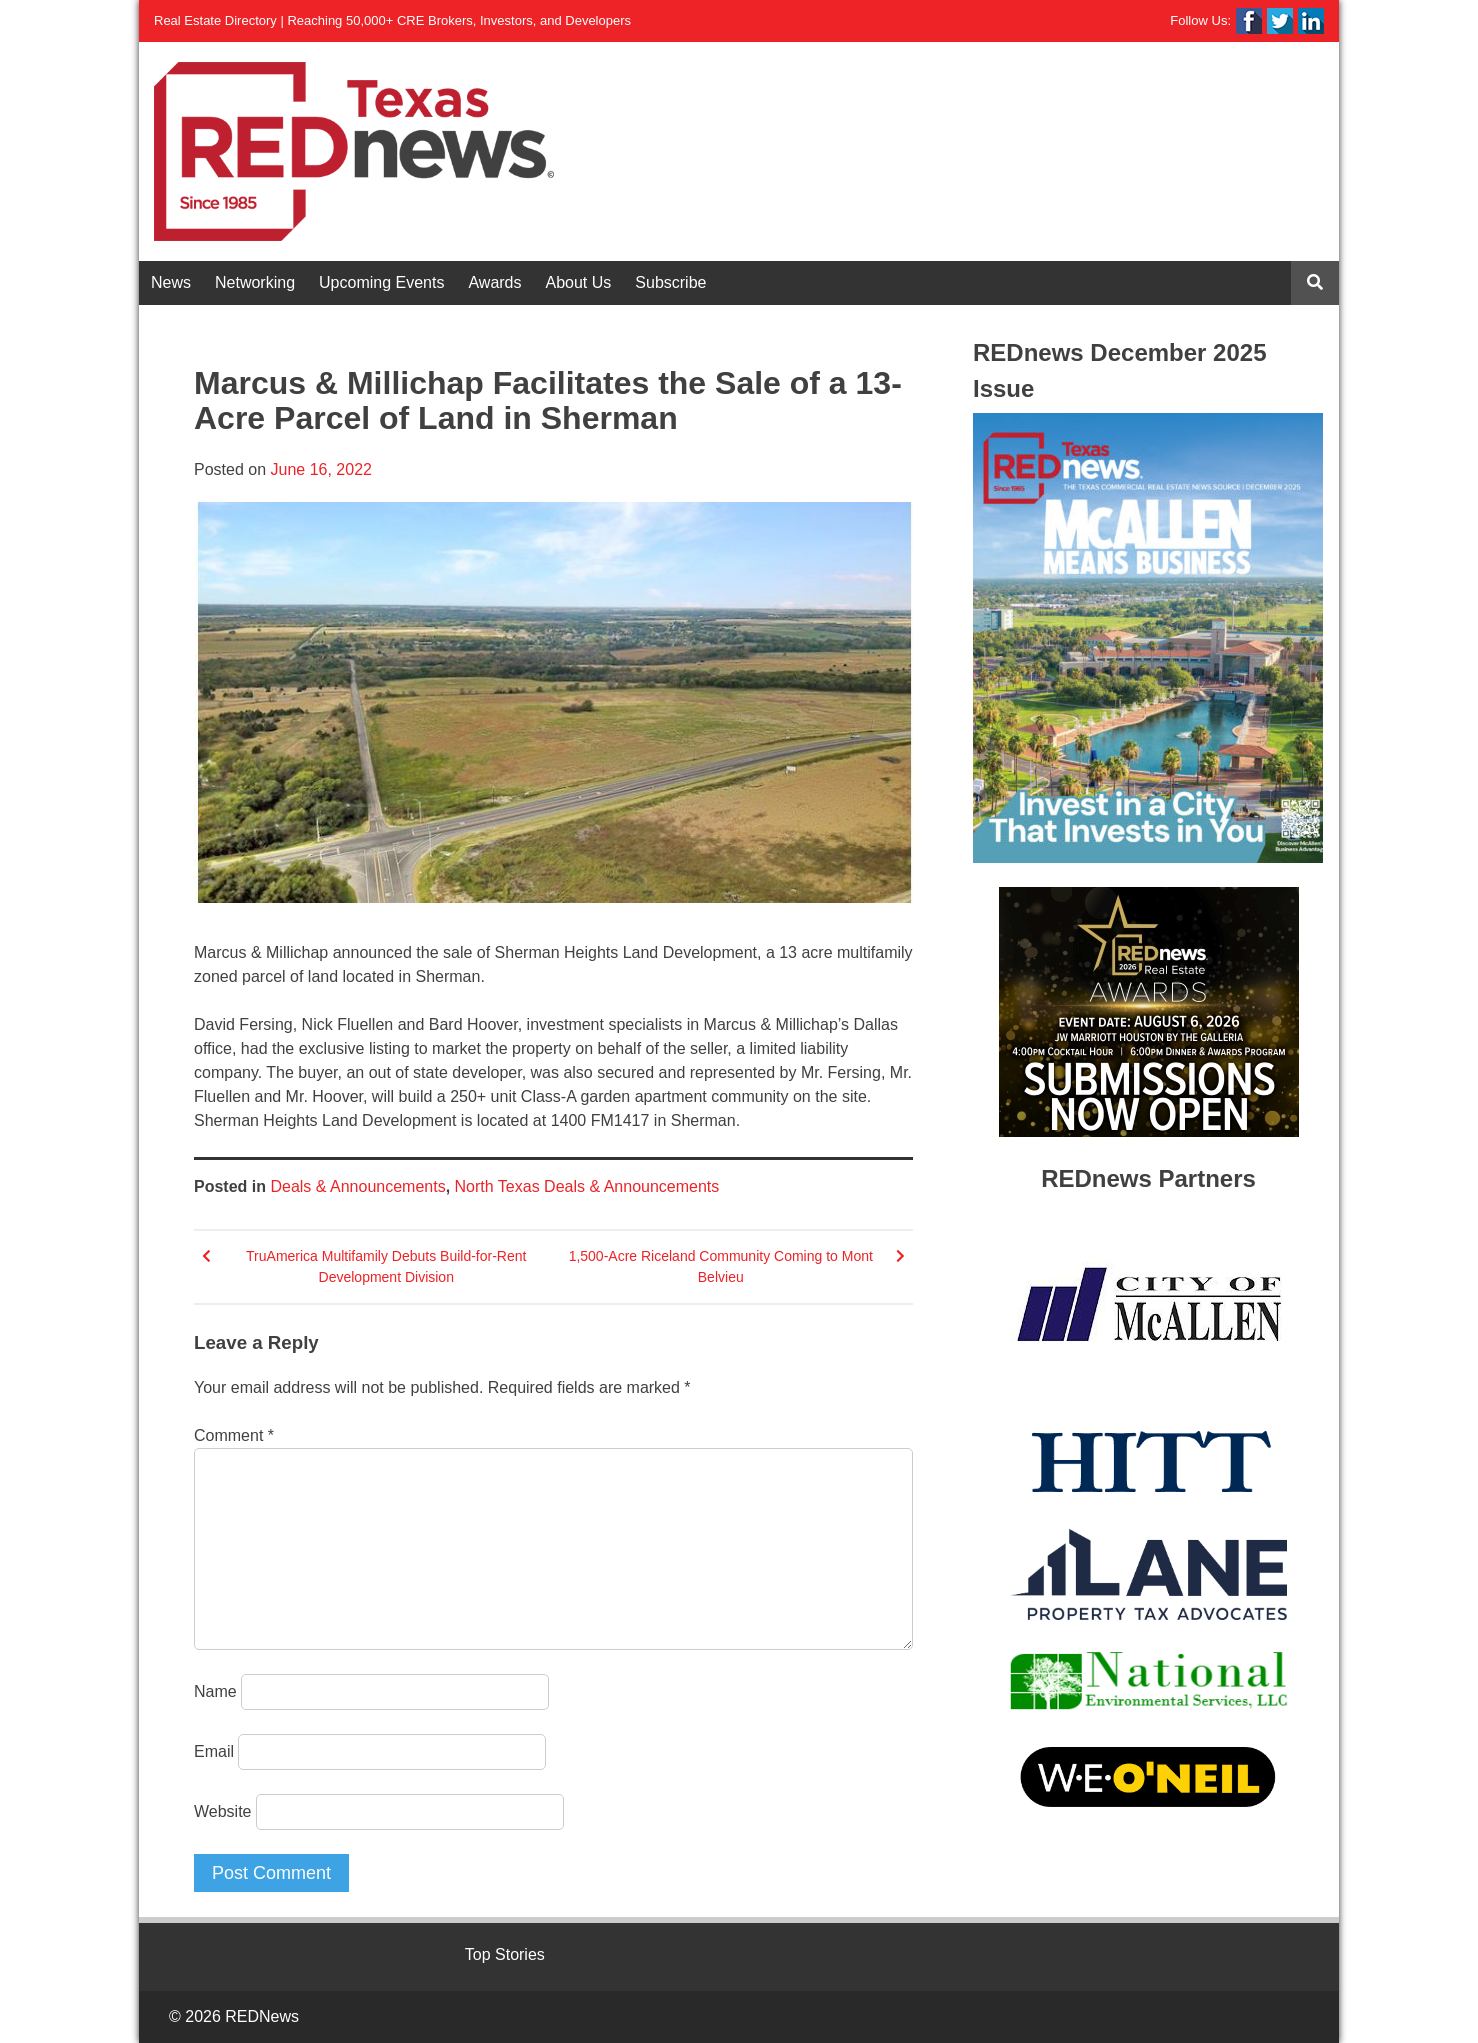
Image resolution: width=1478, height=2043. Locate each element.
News (171, 282)
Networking (255, 282)
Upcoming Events (381, 282)
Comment (234, 1435)
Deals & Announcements (357, 1186)
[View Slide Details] (1148, 638)
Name (215, 1691)
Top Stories (505, 1954)
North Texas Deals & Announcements (587, 1186)
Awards (494, 282)
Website (223, 1811)
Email (214, 1751)
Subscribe (670, 282)
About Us (579, 282)
